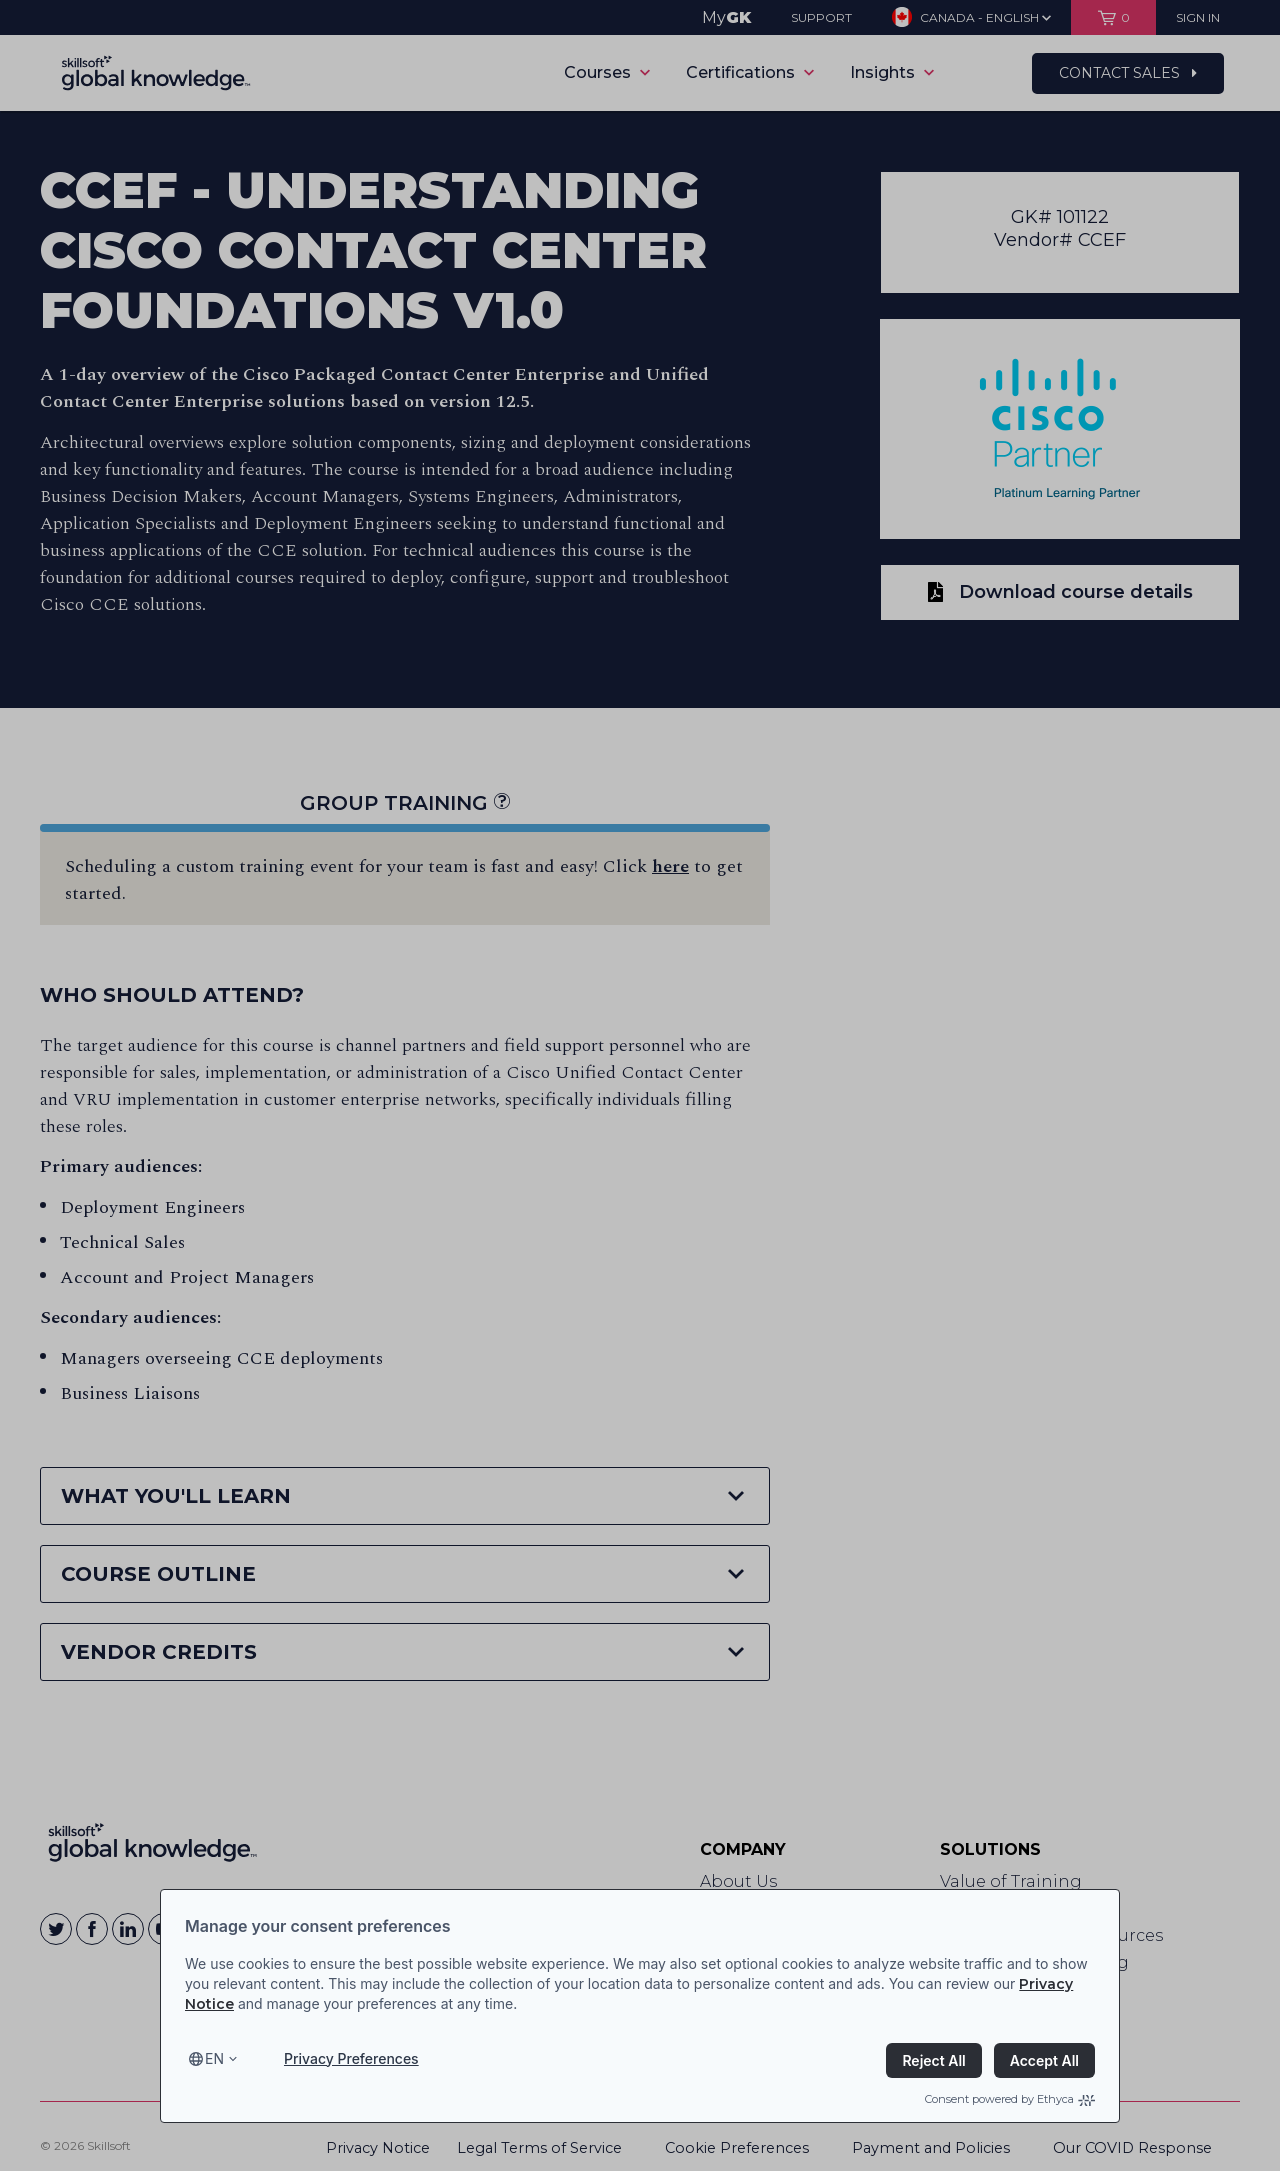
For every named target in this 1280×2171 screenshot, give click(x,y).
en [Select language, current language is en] (214, 2058)
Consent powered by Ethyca (1010, 2099)
